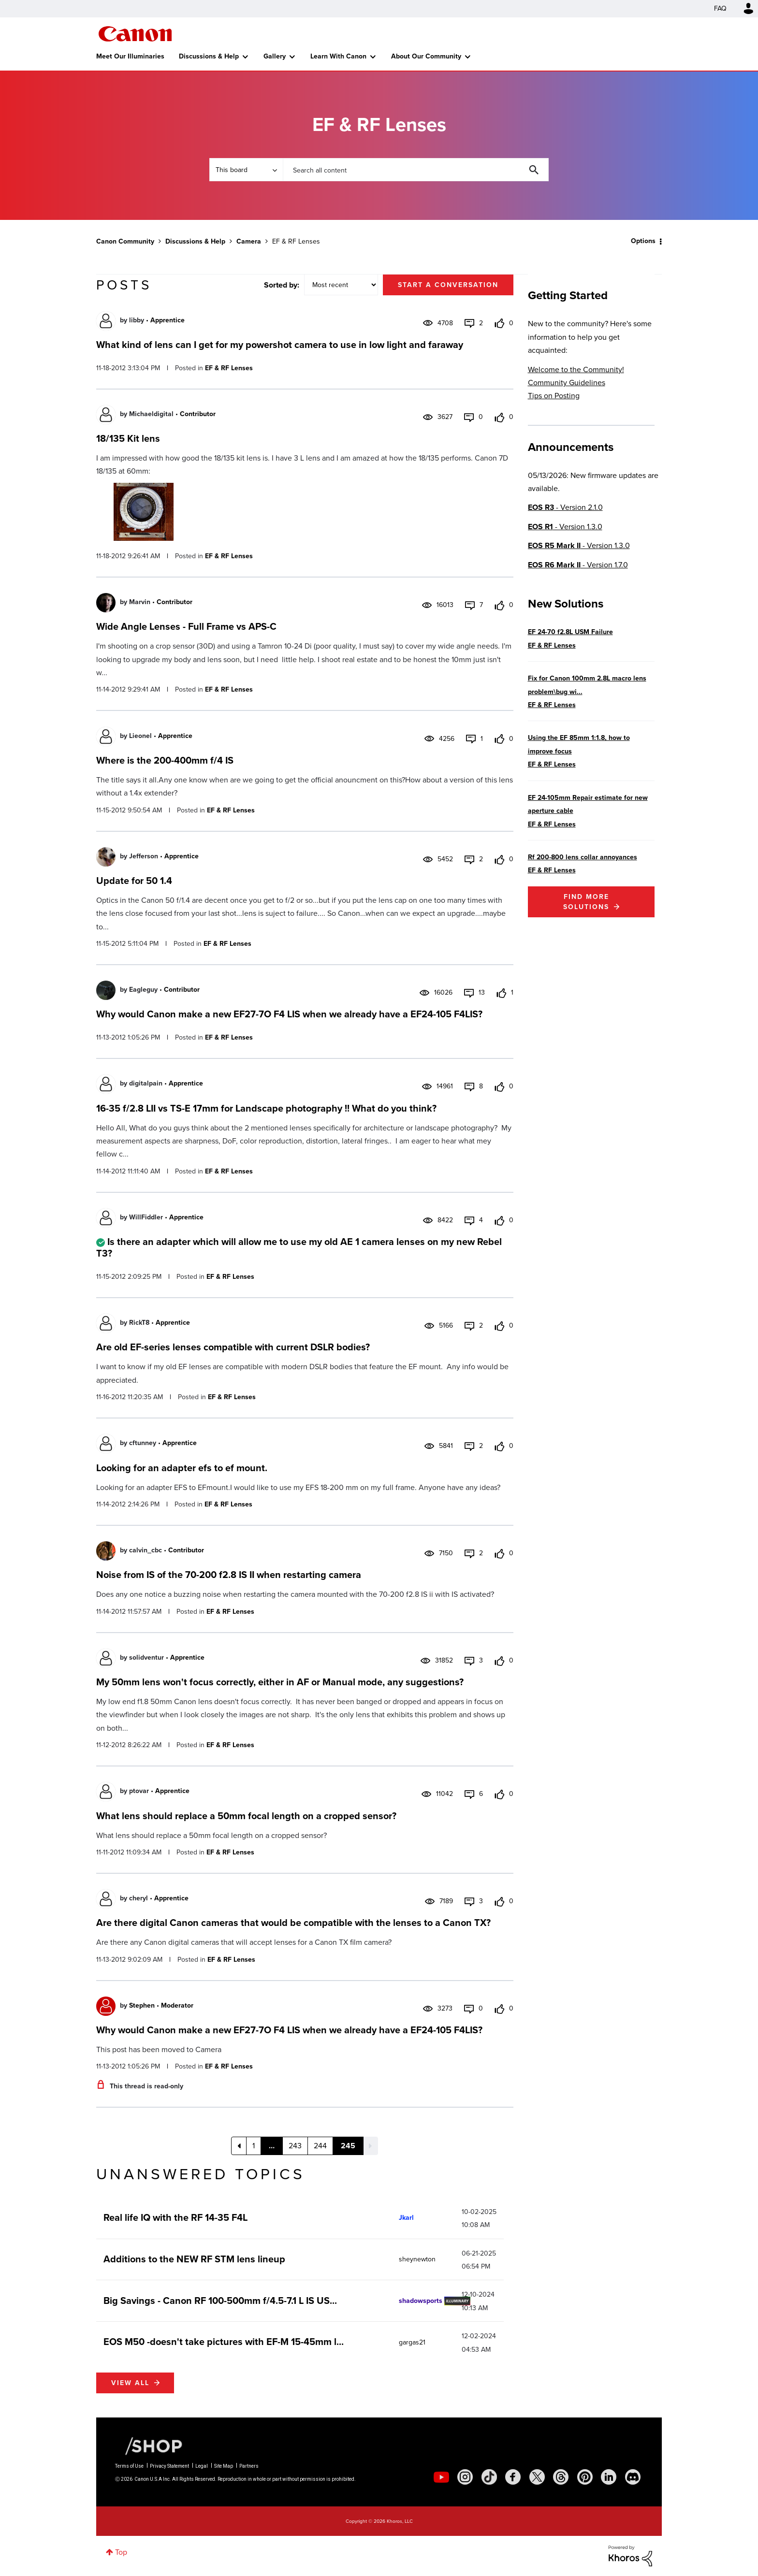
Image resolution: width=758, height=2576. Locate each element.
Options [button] (643, 241)
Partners (249, 2466)
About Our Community (426, 56)
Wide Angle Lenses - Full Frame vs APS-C (186, 626)
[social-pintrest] (585, 2477)
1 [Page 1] (253, 2145)
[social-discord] (633, 2477)
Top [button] (121, 2552)
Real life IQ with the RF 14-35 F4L (175, 2217)
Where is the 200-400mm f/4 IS (164, 760)
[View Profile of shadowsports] (420, 2301)
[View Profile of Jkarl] (406, 2218)
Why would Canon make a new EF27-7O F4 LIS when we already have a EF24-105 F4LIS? (289, 1014)
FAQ (720, 8)
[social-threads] (560, 2477)
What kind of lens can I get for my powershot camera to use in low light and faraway (279, 344)
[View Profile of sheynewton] (417, 2259)
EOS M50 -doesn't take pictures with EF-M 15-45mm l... (223, 2341)
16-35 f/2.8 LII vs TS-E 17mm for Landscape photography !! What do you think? (266, 1108)
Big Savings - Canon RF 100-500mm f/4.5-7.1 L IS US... (220, 2300)
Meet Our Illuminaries (130, 56)
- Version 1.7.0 (578, 564)
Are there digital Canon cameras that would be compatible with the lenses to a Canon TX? (293, 1922)
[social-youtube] (441, 2477)
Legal (201, 2466)
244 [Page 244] (320, 2145)
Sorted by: (281, 284)
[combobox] (416, 169)
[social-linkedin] (608, 2477)
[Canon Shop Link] (149, 2445)
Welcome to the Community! (576, 369)
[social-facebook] (513, 2477)
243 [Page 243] (295, 2145)
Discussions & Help (209, 56)
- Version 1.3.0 (565, 526)
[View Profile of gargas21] (412, 2342)
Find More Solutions (586, 902)
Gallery (274, 56)
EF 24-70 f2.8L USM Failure (570, 632)
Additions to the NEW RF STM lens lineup (194, 2259)
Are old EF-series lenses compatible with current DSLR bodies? (233, 1347)
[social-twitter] (537, 2477)
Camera (248, 241)
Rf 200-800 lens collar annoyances (582, 857)
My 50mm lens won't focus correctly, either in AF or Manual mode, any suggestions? (280, 1682)
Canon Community (135, 34)
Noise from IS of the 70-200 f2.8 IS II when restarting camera (228, 1574)
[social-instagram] (465, 2477)
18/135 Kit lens (128, 438)
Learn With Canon (338, 56)
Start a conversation (448, 285)
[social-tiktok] (489, 2477)
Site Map (223, 2466)
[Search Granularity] (246, 169)
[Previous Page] (239, 2146)
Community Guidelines (566, 382)
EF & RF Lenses (229, 368)
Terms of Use (129, 2466)
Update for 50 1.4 (134, 880)
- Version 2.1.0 (565, 507)
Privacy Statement (169, 2466)
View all (130, 2383)
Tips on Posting (554, 395)
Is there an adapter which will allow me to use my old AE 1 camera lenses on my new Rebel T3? (299, 1247)
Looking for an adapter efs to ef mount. (181, 1468)
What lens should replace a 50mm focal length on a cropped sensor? (246, 1816)
